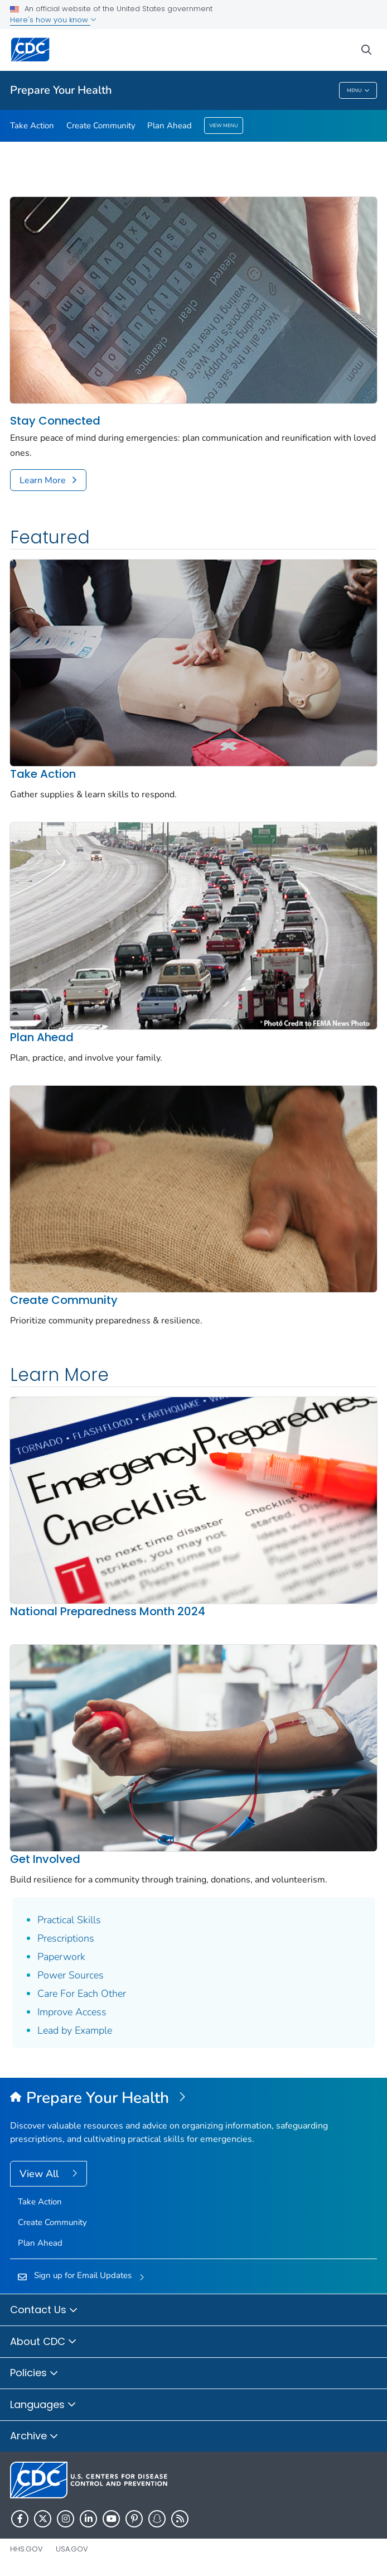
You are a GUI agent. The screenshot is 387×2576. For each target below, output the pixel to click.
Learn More (43, 480)
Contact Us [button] (44, 2310)
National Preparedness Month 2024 (107, 1611)
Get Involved (45, 1859)
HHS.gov (26, 2549)
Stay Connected (55, 420)
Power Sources (70, 1975)
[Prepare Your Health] (193, 2098)
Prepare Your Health (61, 90)
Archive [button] (34, 2436)
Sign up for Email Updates (83, 2275)
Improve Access (72, 2012)
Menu (358, 90)
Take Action (32, 125)
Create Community (101, 125)
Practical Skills (69, 1920)
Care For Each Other (81, 1993)
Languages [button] (43, 2405)
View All (40, 2173)
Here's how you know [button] (53, 20)
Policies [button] (34, 2373)
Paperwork (61, 1956)
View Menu (223, 125)
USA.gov (72, 2549)
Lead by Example (74, 2030)
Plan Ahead (169, 125)
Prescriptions (65, 1938)
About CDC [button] (43, 2342)
